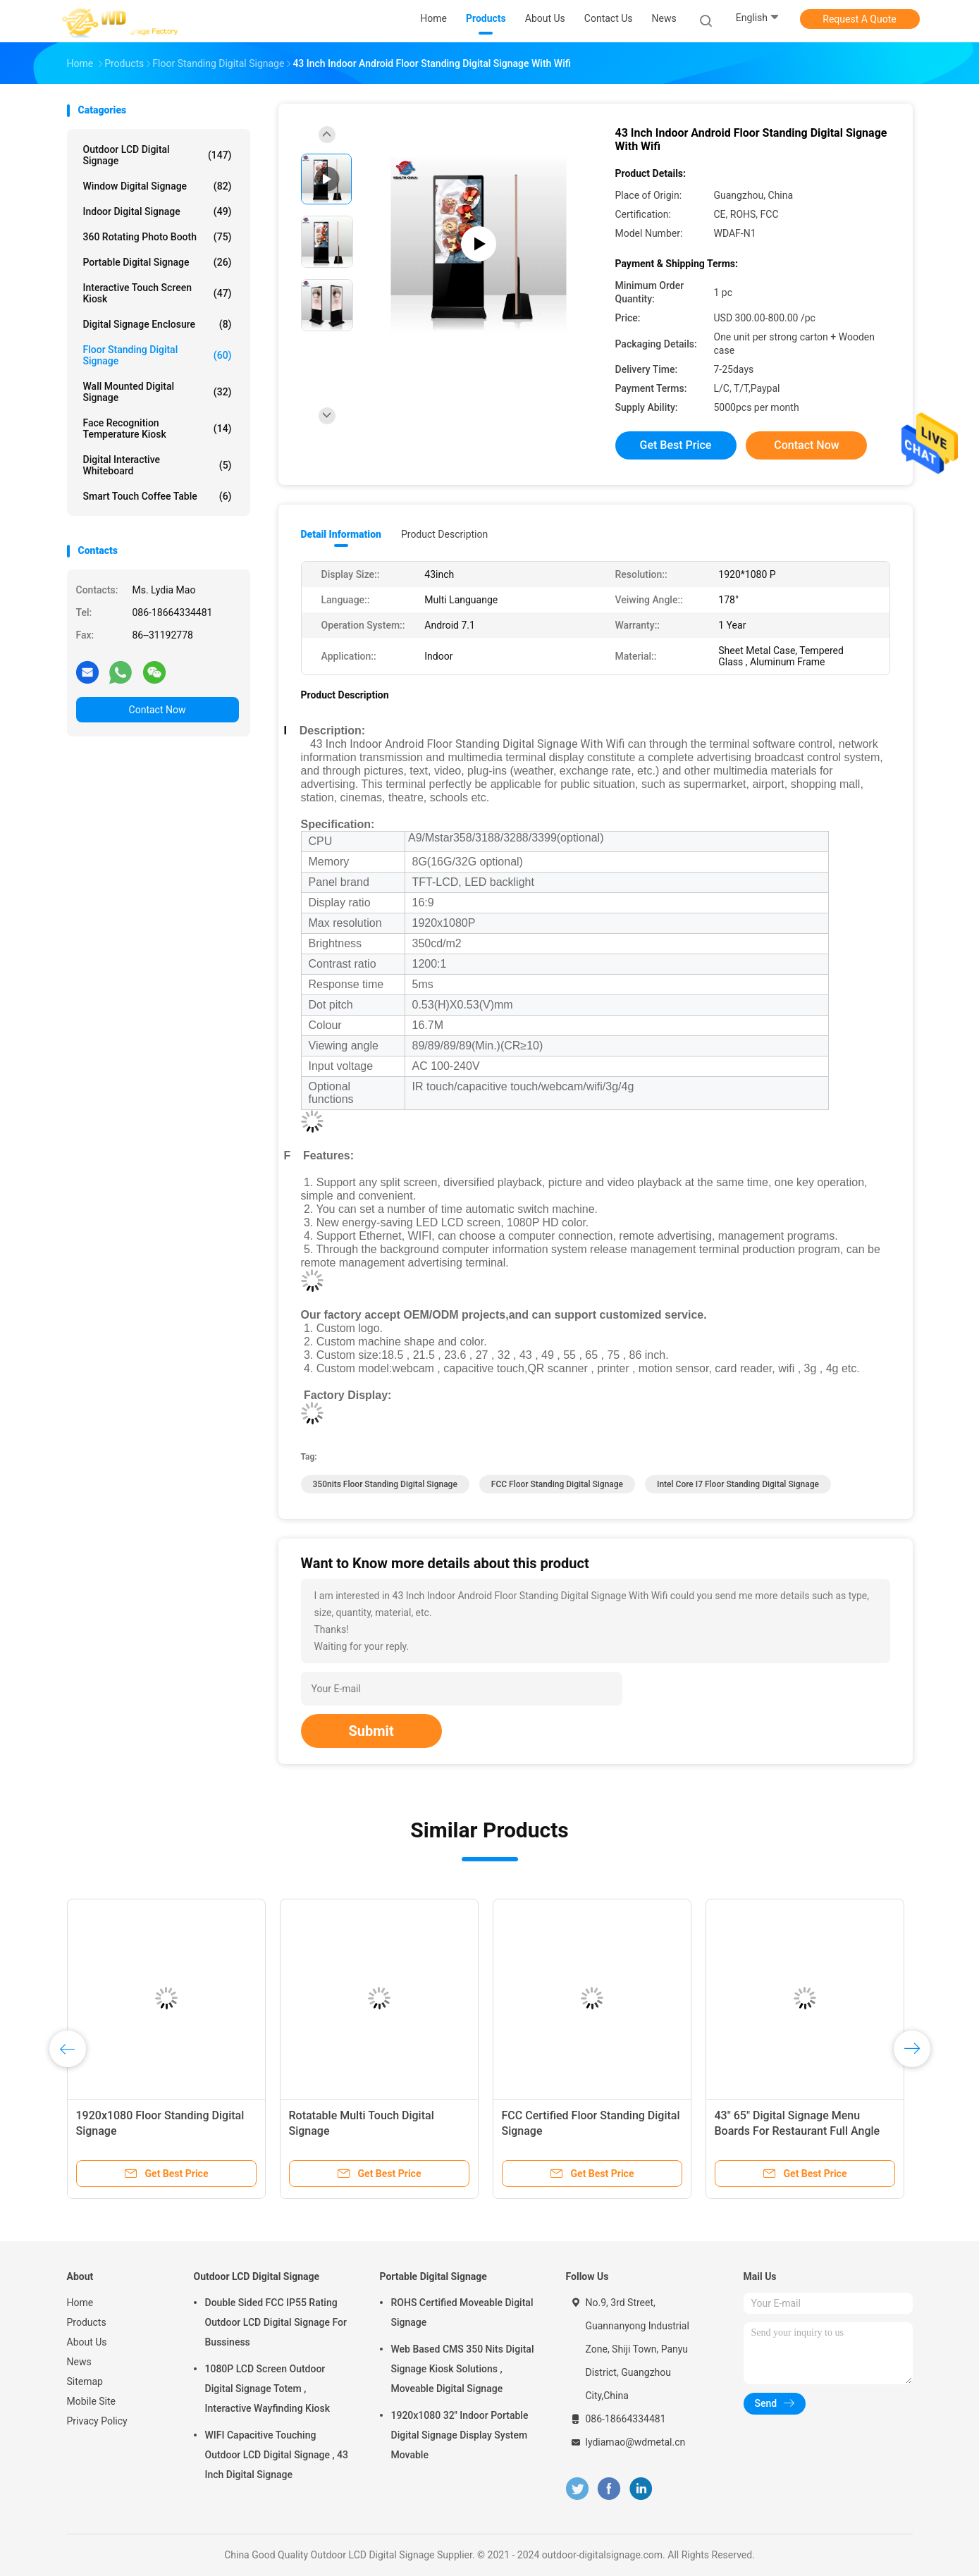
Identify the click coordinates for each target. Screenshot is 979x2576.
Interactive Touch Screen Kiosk (157, 293)
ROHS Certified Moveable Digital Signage (462, 2312)
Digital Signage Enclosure (157, 324)
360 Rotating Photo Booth (157, 237)
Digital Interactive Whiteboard (157, 465)
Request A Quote (859, 19)
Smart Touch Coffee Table (157, 496)
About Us (87, 2342)
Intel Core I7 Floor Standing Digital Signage (738, 1484)
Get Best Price (676, 445)
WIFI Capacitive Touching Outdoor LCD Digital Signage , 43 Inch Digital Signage (276, 2454)
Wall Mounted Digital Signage (157, 392)
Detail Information (341, 534)
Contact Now (157, 709)
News (79, 2361)
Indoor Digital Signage (157, 211)
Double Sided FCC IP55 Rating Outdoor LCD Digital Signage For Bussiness (276, 2322)
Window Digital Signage (157, 186)
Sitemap (85, 2381)
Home (80, 2302)
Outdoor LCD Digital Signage (157, 155)
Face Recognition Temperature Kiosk (157, 428)
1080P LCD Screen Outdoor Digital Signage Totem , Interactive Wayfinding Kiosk (267, 2388)
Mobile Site (91, 2401)
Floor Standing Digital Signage (157, 355)
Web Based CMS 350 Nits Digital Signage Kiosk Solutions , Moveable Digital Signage (462, 2368)
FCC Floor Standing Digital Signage (557, 1484)
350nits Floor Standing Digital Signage (385, 1484)
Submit (371, 1731)
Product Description (444, 534)
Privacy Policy (97, 2421)
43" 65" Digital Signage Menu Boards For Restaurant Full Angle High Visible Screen (797, 2131)
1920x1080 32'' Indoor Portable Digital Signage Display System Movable (460, 2435)
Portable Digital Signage (157, 262)
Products (86, 2322)
